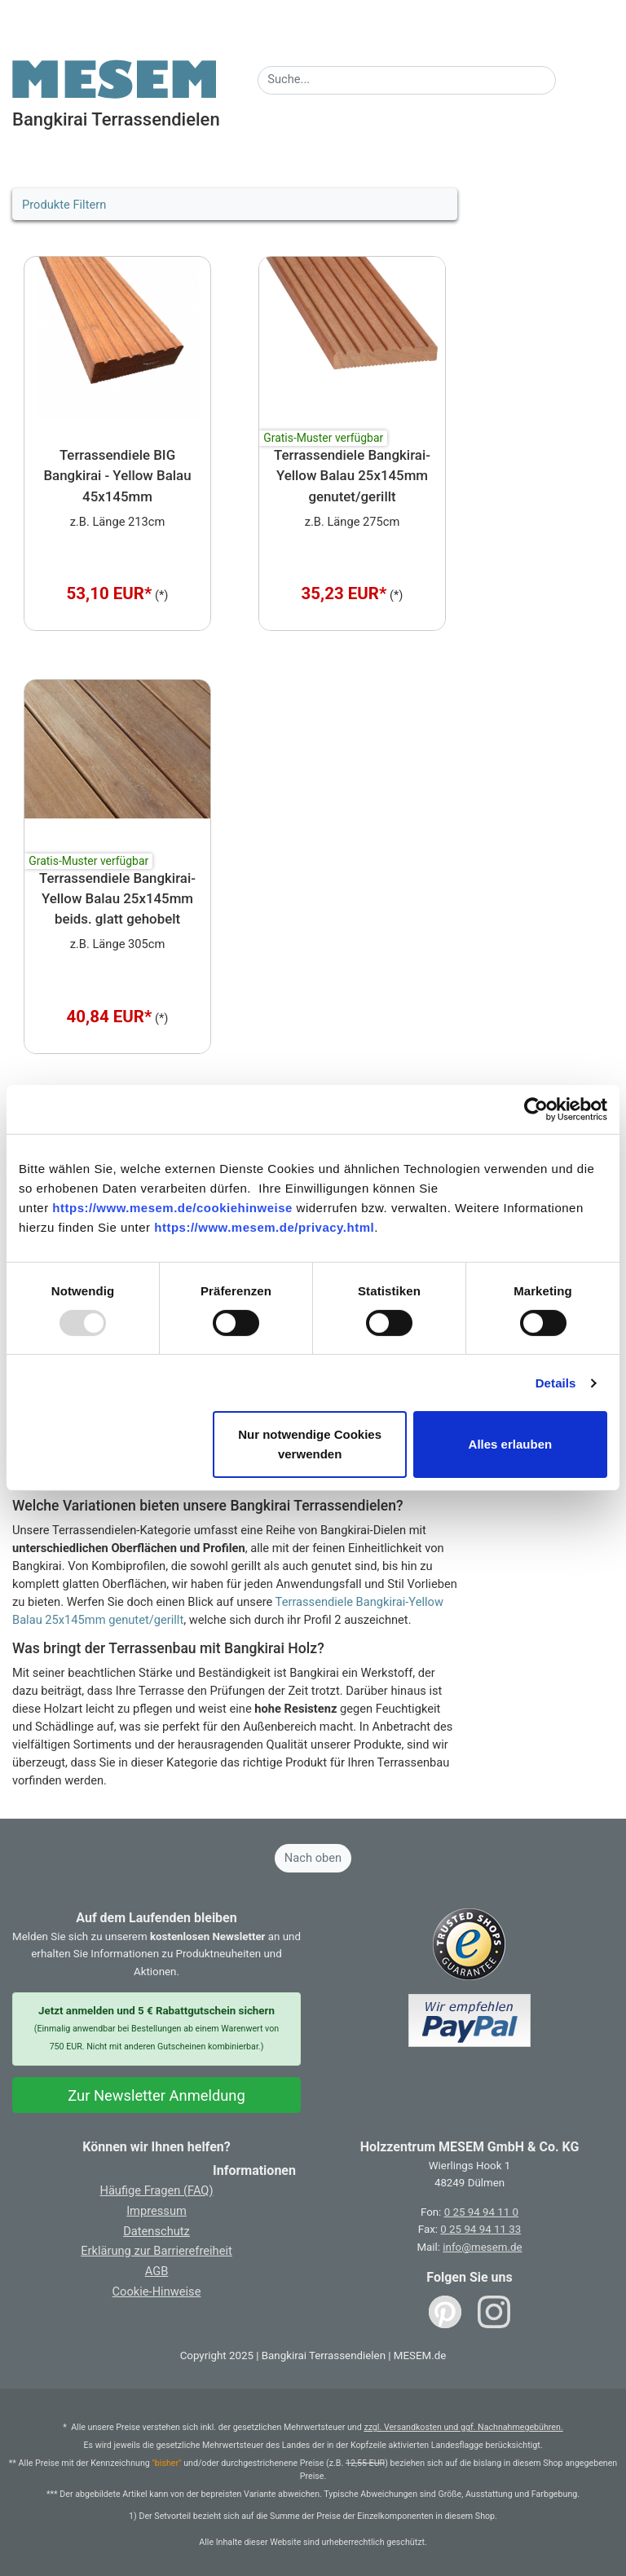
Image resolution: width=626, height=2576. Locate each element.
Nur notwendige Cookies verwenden (309, 1444)
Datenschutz (156, 2231)
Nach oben (313, 1857)
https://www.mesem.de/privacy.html (264, 1227)
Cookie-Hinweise (156, 2291)
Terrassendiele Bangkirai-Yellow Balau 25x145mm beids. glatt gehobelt (117, 899)
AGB (157, 2271)
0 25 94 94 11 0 (481, 2212)
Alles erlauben (511, 1444)
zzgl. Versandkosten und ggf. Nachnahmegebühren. (463, 2427)
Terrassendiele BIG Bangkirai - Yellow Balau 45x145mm (117, 476)
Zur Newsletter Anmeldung (156, 2095)
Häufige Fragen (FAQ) (156, 2190)
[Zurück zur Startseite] (114, 78)
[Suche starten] (566, 75)
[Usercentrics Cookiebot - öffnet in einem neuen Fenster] (536, 1109)
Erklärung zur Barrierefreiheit (156, 2250)
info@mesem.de (482, 2247)
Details (556, 1383)
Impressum (156, 2210)
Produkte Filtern (64, 204)
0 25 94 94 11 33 (480, 2229)
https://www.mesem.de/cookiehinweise (172, 1208)
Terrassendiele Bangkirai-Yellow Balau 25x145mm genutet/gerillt (352, 476)
